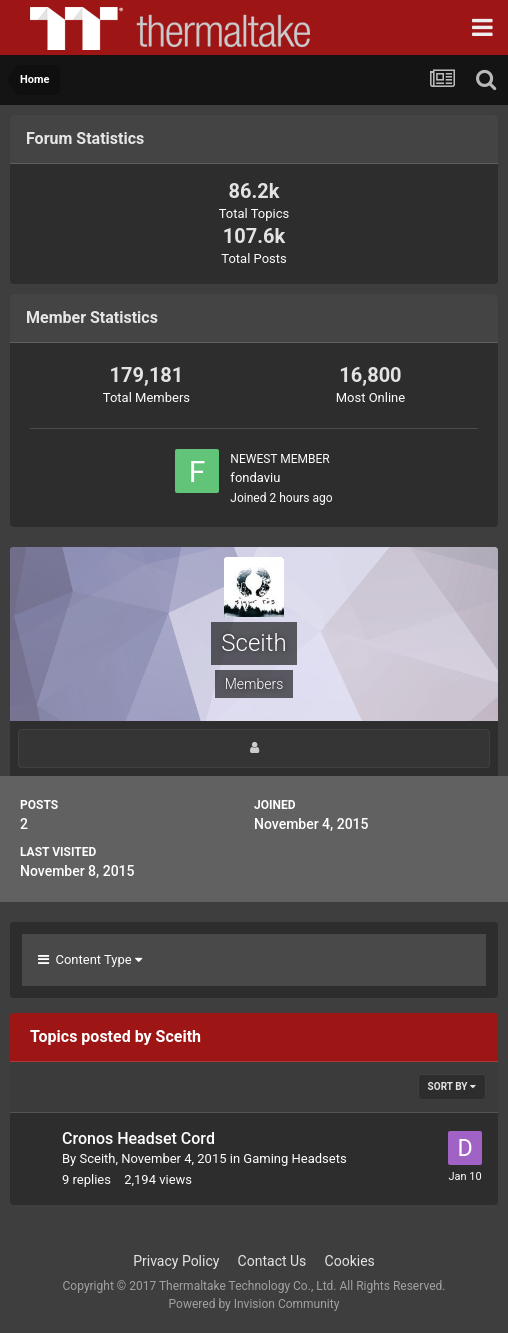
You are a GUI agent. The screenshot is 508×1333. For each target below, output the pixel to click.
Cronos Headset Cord (138, 1138)
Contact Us (272, 1261)
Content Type (90, 959)
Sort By (452, 1086)
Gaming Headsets (294, 1158)
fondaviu (255, 477)
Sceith (97, 1158)
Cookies (350, 1261)
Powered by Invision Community (254, 1304)
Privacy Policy (176, 1261)
